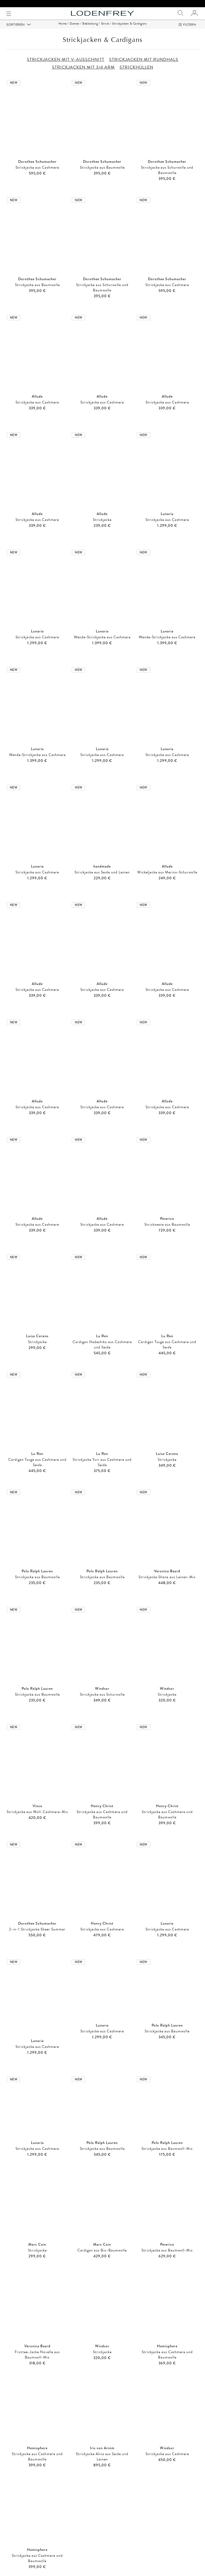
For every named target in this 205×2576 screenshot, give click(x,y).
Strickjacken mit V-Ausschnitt (36, 2533)
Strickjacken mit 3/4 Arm (168, 2533)
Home (62, 30)
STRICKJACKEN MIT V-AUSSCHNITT (65, 66)
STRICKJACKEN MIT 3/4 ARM (83, 74)
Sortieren (16, 31)
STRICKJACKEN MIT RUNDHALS (143, 66)
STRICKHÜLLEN (136, 74)
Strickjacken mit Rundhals (102, 2533)
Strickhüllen (36, 2548)
